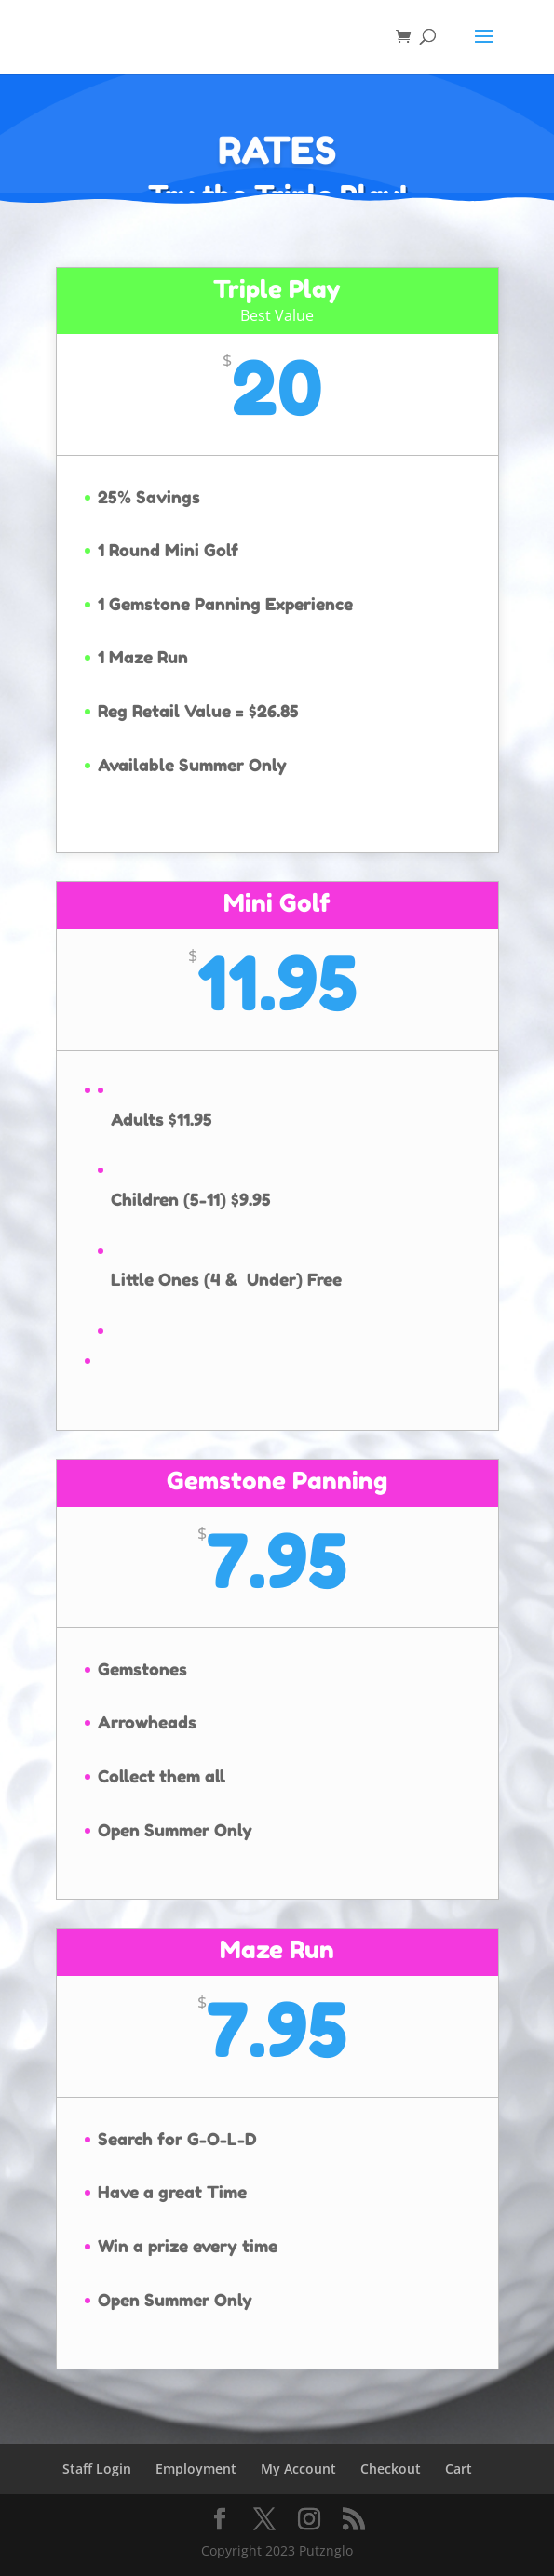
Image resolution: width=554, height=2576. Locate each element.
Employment (195, 2468)
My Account (298, 2468)
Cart (458, 2468)
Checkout (390, 2468)
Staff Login (96, 2468)
